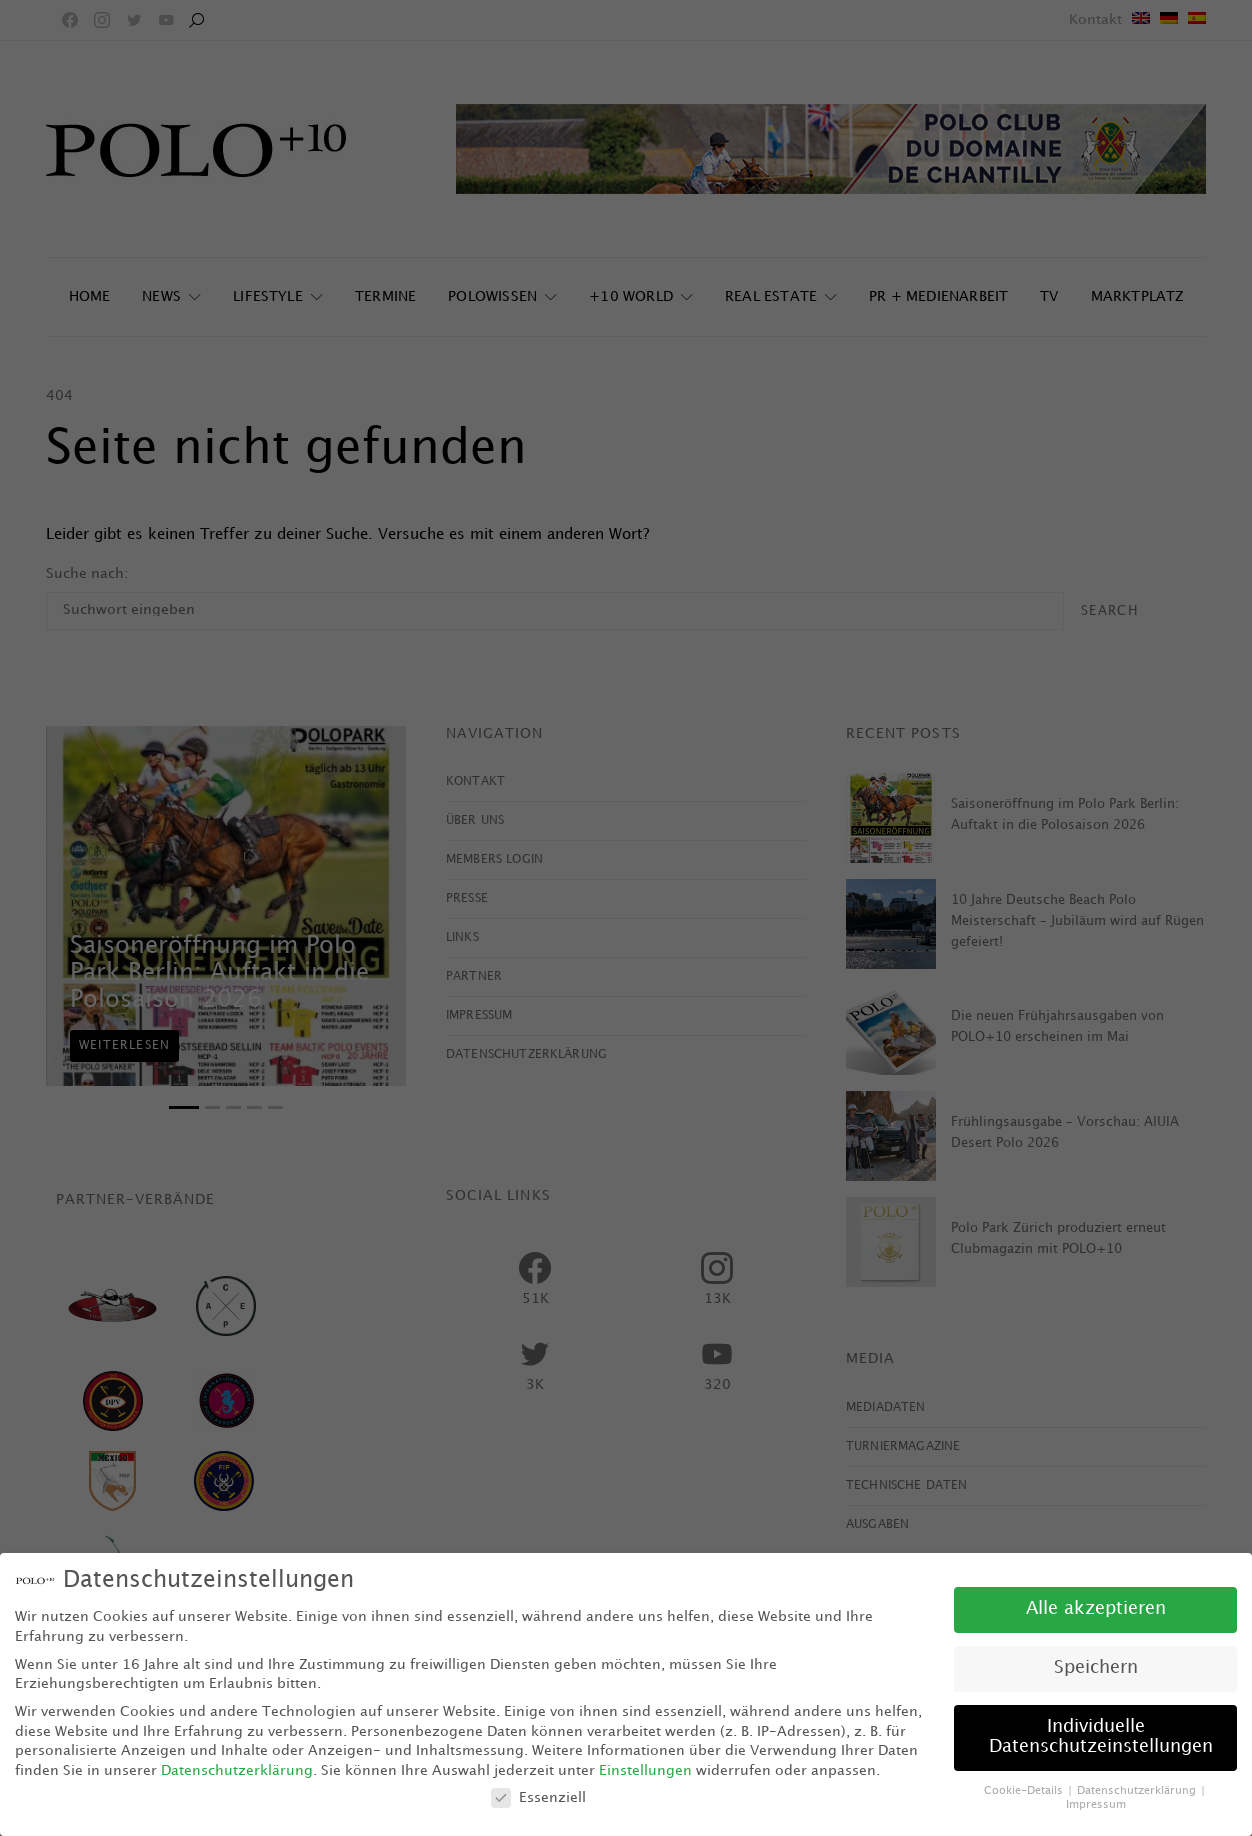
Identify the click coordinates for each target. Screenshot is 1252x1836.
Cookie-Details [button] (1025, 1791)
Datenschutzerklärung (237, 1770)
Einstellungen (645, 1770)
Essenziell (538, 1797)
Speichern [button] (1096, 1668)
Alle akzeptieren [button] (1096, 1609)
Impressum (1096, 1805)
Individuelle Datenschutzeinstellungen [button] (1101, 1737)
